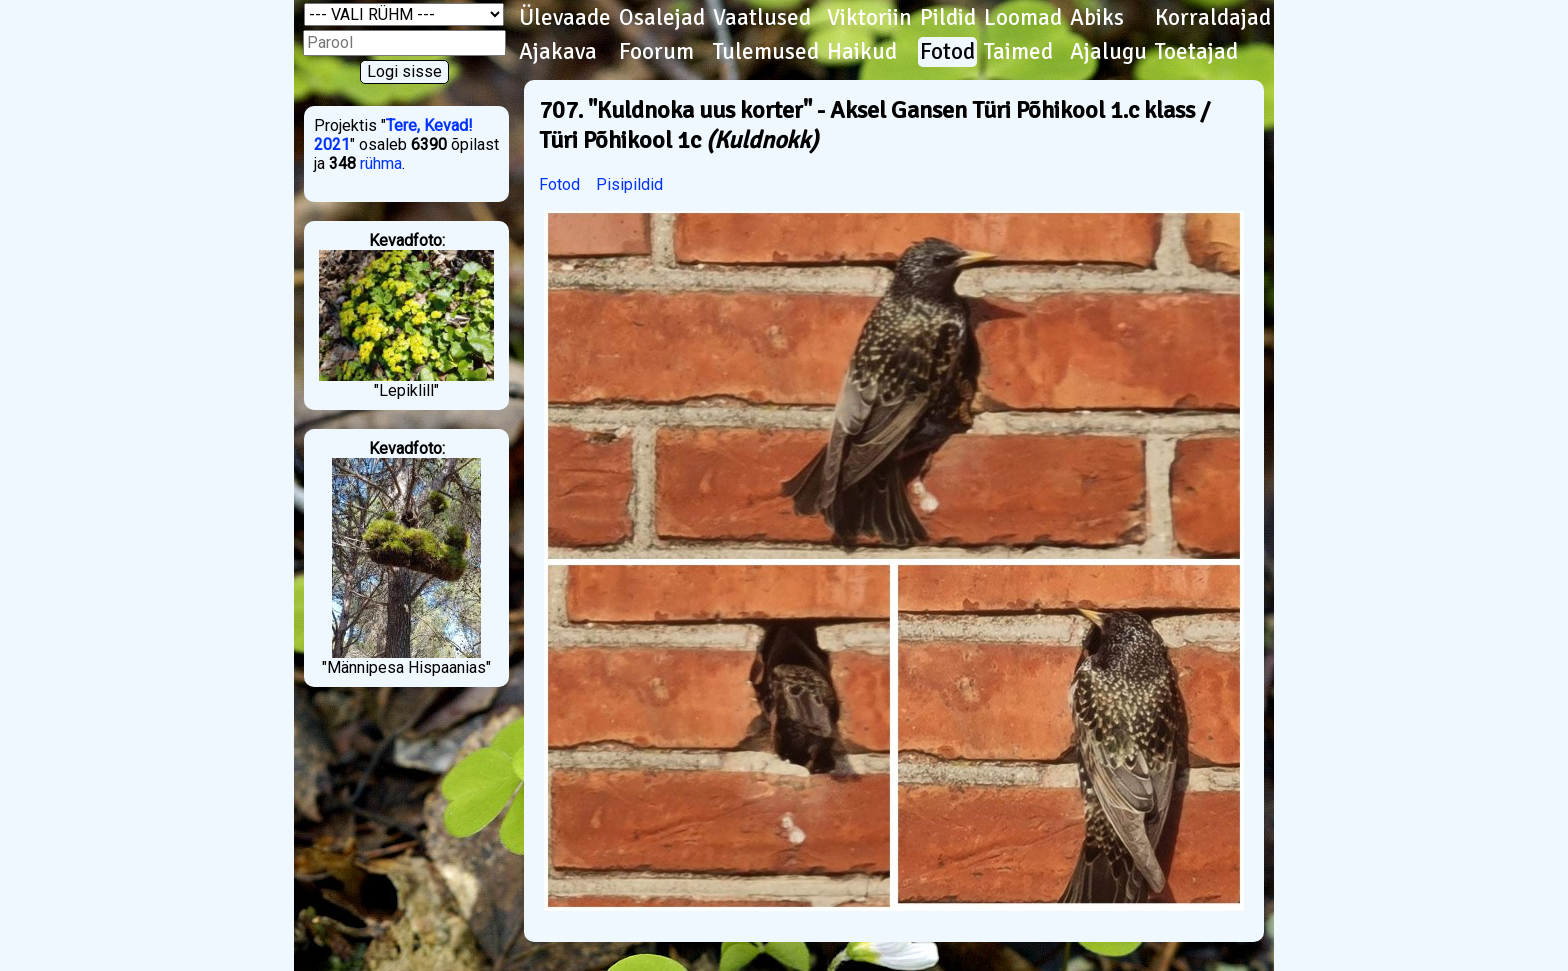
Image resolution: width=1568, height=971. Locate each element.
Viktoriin (869, 18)
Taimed (1018, 52)
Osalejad (662, 18)
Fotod (947, 52)
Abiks (1097, 18)
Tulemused (766, 52)
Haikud (862, 52)
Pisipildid (629, 184)
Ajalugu (1108, 52)
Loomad (1023, 18)
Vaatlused (762, 18)
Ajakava (558, 52)
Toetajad (1196, 52)
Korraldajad (1213, 18)
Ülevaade (565, 18)
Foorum (656, 52)
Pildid (948, 18)
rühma (381, 163)
